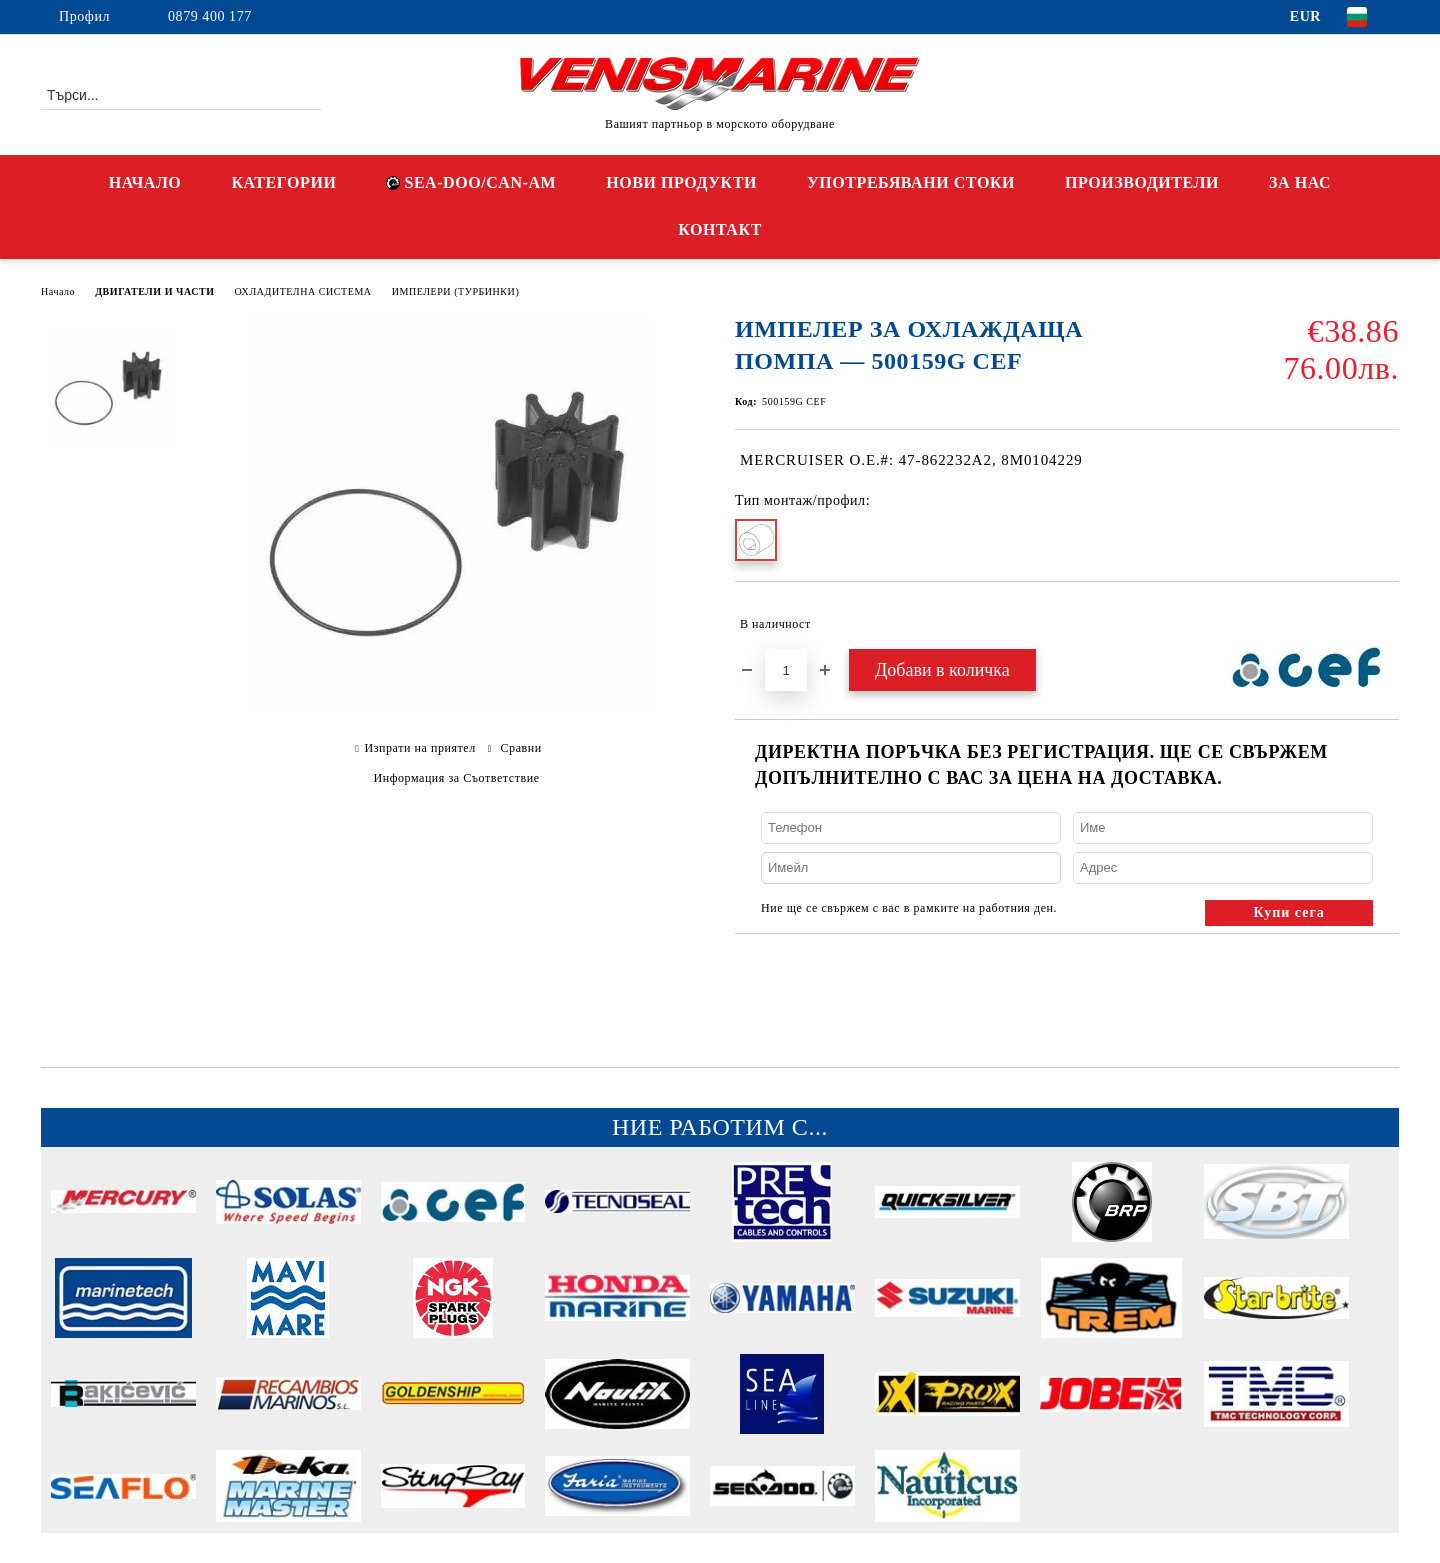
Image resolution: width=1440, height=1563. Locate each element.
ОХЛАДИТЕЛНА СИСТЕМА (303, 291)
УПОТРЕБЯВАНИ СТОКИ (911, 182)
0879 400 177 (210, 16)
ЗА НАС (1300, 182)
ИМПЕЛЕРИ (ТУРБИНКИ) (456, 291)
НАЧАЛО (145, 182)
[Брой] (786, 670)
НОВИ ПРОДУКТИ (681, 182)
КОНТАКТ (720, 229)
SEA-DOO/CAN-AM (471, 182)
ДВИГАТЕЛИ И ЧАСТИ (154, 291)
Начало (58, 291)
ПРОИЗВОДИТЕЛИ (1142, 182)
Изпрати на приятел (419, 748)
